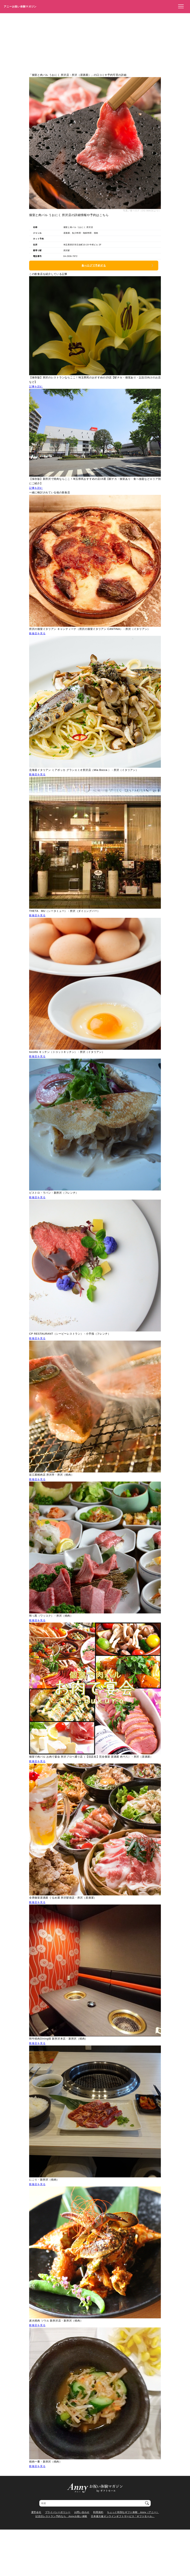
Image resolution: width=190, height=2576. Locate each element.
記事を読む (36, 386)
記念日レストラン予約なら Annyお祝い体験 (61, 2516)
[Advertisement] (95, 41)
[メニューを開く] (180, 6)
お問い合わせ (81, 2512)
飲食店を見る (37, 633)
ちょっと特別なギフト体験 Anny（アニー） (133, 2512)
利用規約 (98, 2512)
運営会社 (36, 2512)
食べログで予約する (93, 265)
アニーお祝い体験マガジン (20, 6)
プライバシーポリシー (58, 2512)
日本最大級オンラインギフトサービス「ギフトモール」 (123, 2516)
